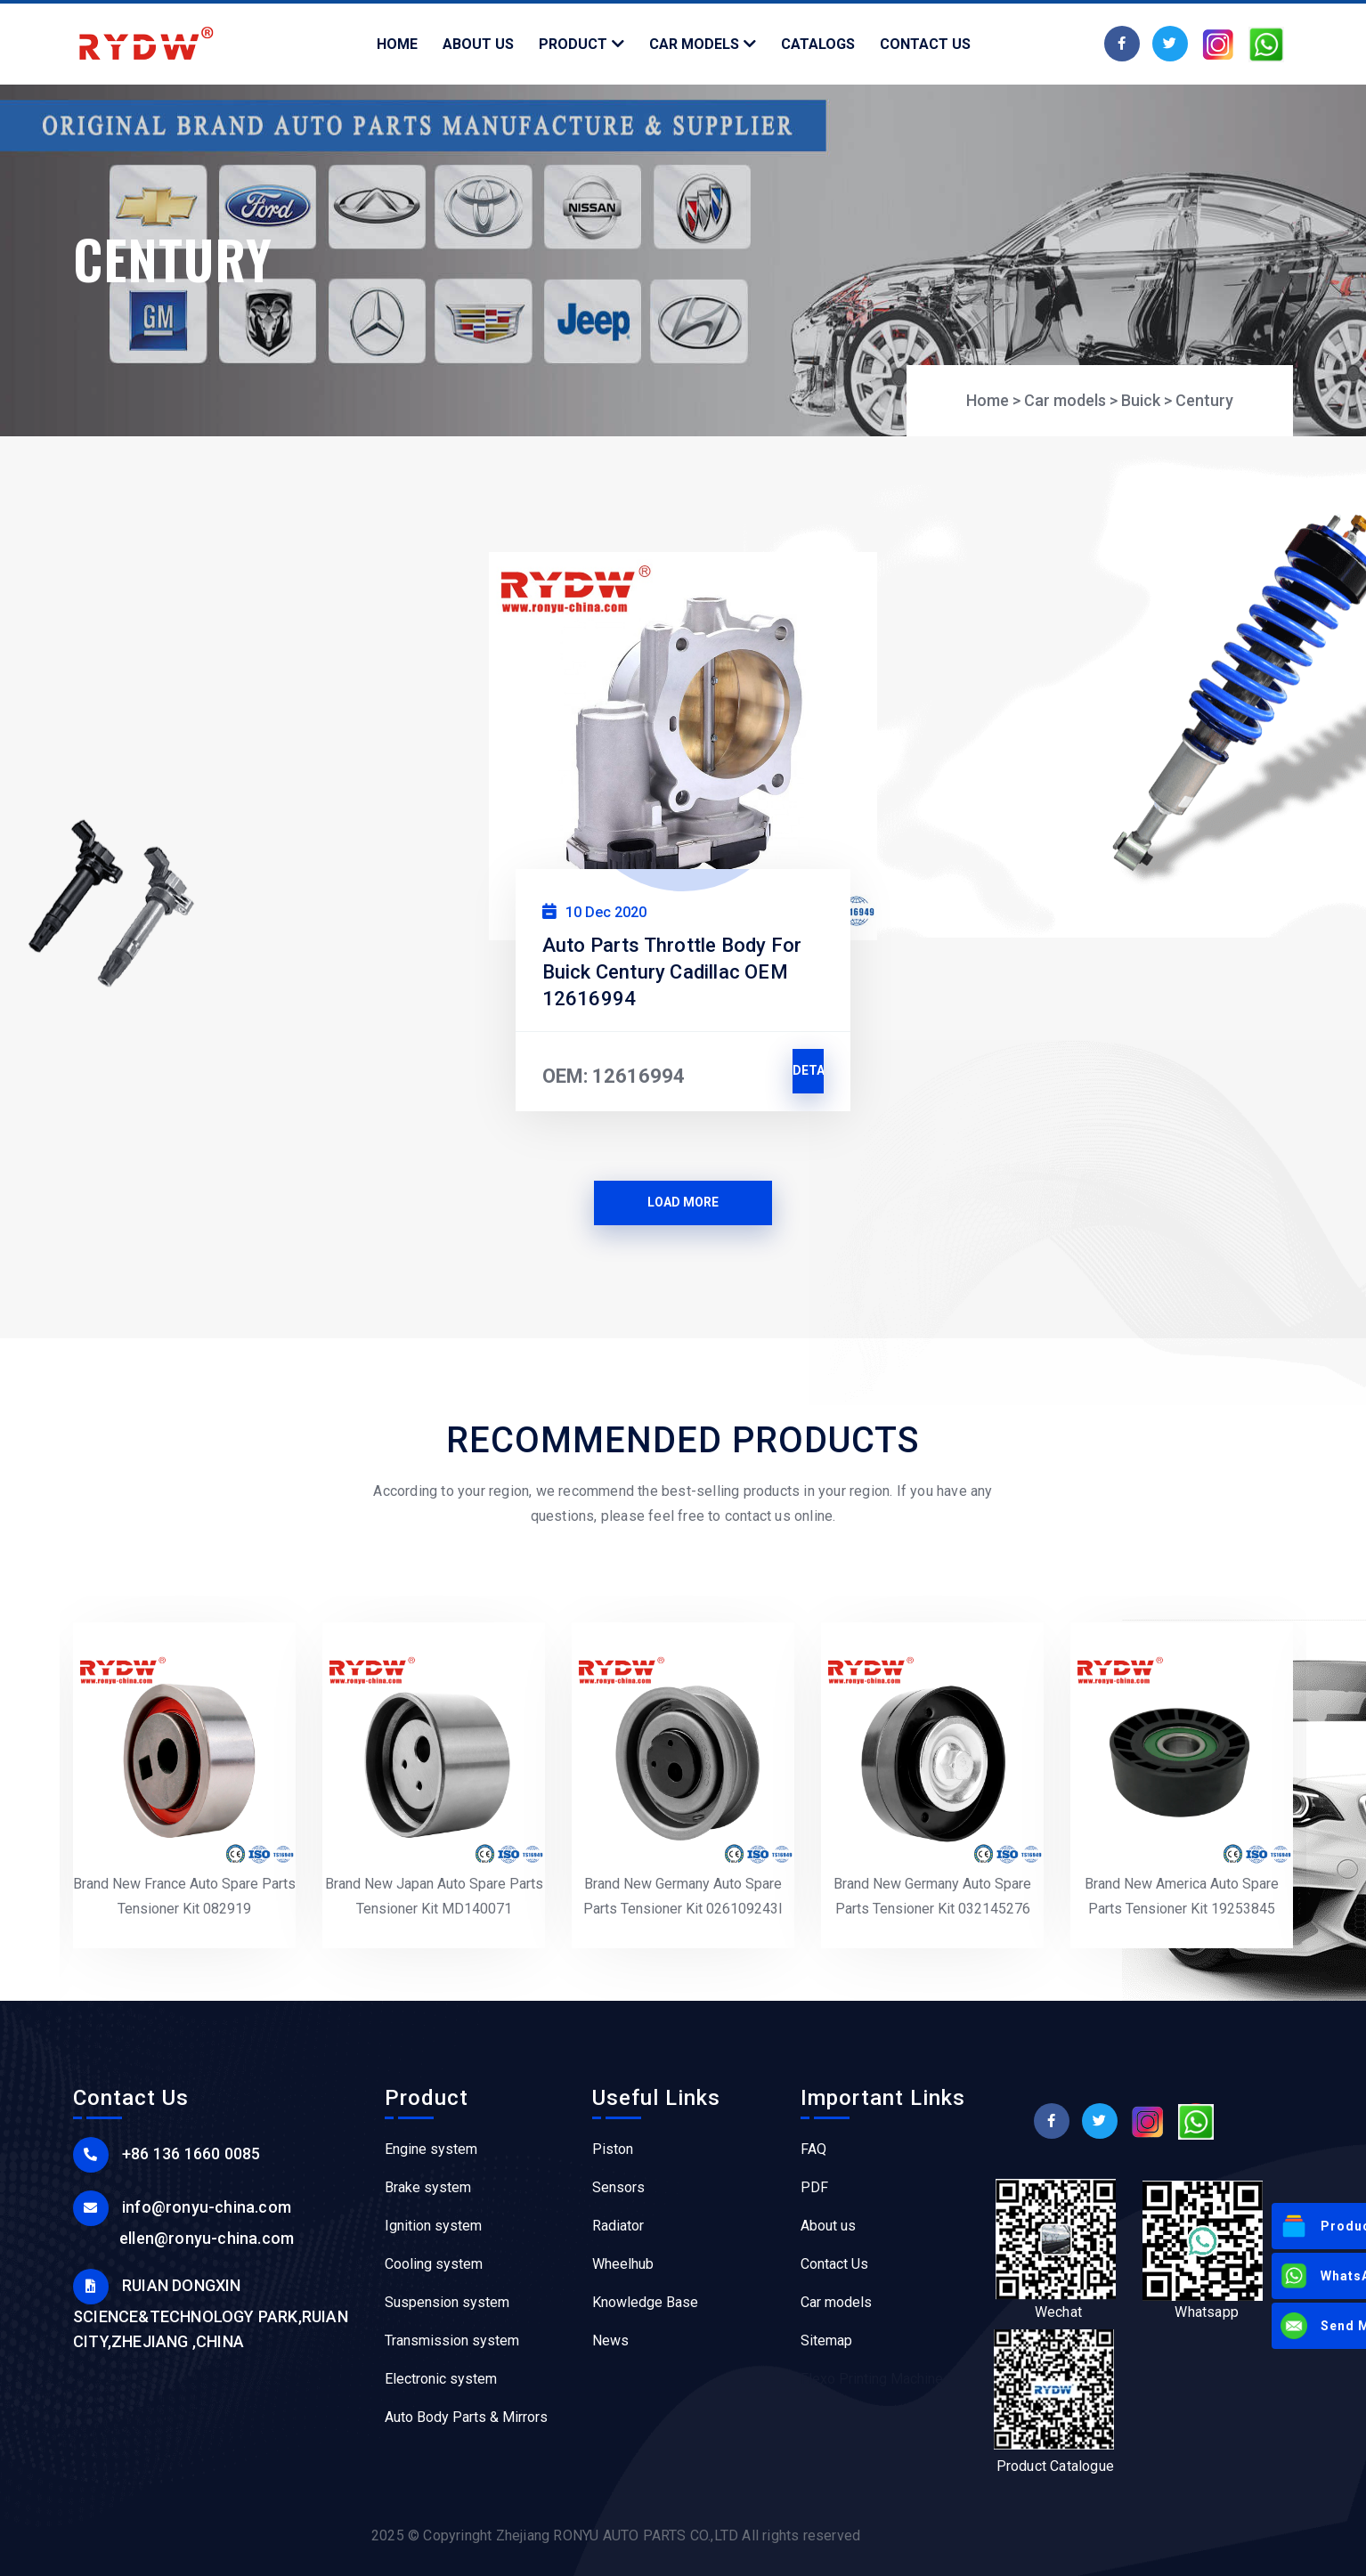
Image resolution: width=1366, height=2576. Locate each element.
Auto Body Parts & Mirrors (466, 2417)
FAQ (813, 2149)
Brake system (428, 2187)
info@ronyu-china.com (206, 2207)
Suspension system (447, 2302)
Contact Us (834, 2263)
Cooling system (434, 2263)
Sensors (618, 2187)
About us (828, 2225)
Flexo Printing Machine (872, 2378)
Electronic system (441, 2378)
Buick (1140, 400)
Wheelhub (623, 2263)
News (610, 2340)
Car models (1065, 400)
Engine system (431, 2149)
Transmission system (452, 2340)
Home (987, 400)
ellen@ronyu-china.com (206, 2238)
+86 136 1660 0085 (191, 2153)
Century (1204, 400)
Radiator (618, 2225)
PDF (814, 2187)
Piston (612, 2149)
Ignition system (433, 2225)
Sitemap (826, 2340)
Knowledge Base (645, 2302)
